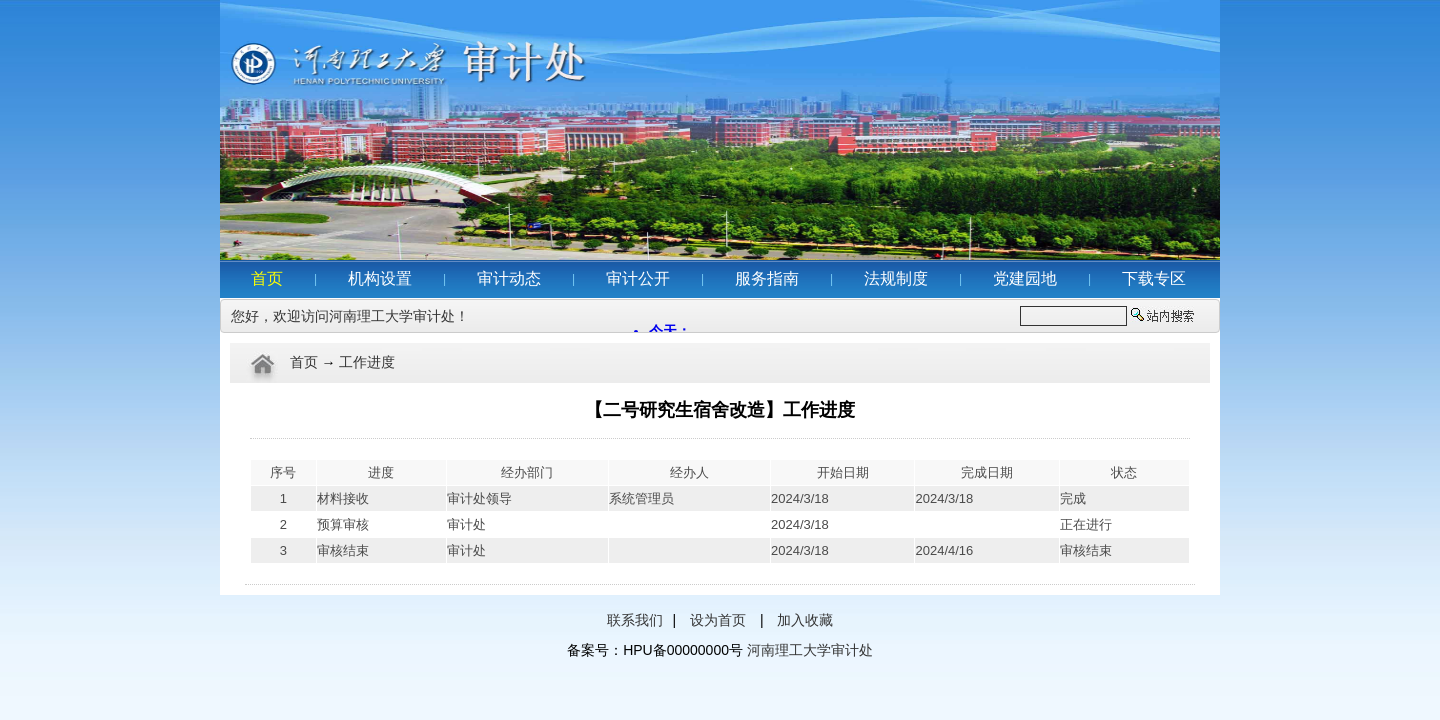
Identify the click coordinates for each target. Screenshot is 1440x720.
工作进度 (367, 362)
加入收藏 (805, 620)
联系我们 (635, 620)
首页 (304, 362)
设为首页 (718, 620)
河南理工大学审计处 (810, 650)
